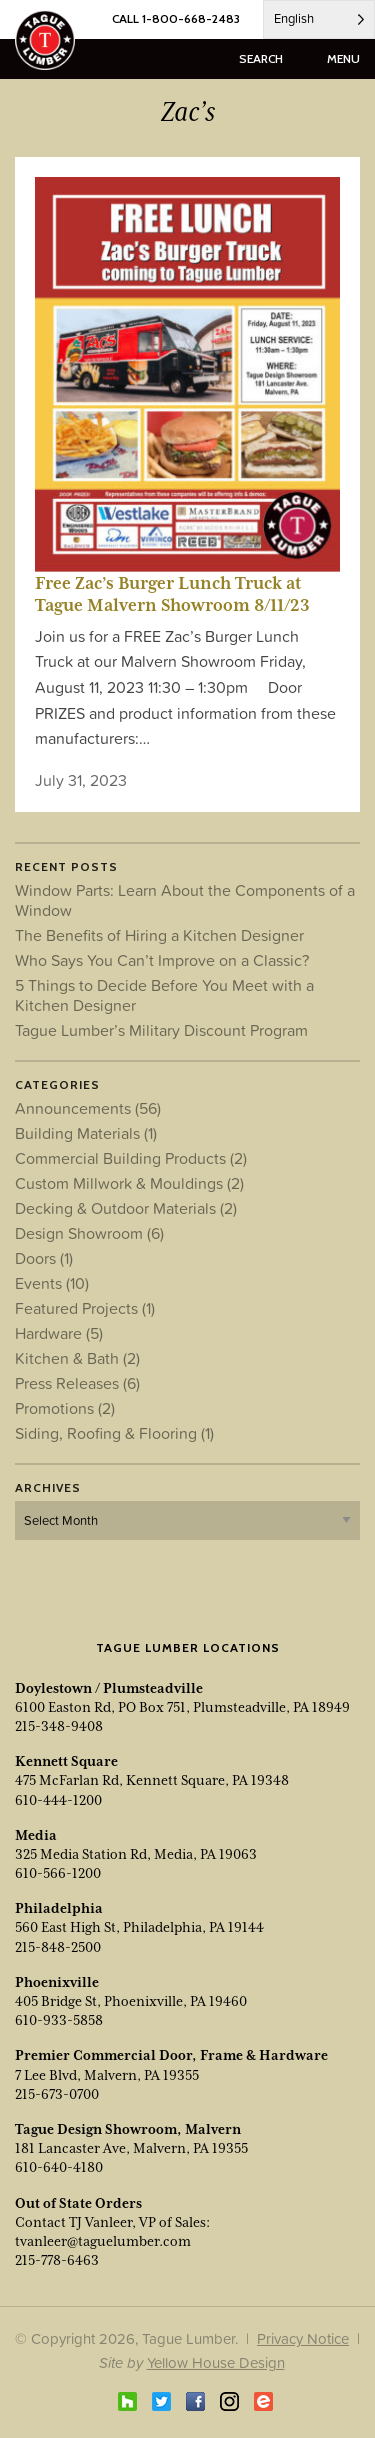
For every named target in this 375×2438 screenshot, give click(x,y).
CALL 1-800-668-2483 (176, 18)
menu (343, 58)
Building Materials (86, 1133)
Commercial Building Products (131, 1158)
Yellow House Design (216, 2362)
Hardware (59, 1333)
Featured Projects (85, 1308)
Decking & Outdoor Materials (126, 1208)
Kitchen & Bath (77, 1358)
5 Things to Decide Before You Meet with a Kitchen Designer (164, 995)
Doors (44, 1258)
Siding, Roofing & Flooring (114, 1433)
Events (52, 1283)
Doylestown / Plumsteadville (109, 1688)
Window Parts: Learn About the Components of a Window (185, 900)
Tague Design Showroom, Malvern (128, 2129)
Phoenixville (57, 1982)
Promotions (65, 1408)
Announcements (88, 1108)
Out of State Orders (78, 2203)
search (261, 58)
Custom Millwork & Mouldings (129, 1183)
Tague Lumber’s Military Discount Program (161, 1030)
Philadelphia (59, 1908)
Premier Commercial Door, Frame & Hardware (171, 2055)
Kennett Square (66, 1761)
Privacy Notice (303, 2338)
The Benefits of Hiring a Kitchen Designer (159, 935)
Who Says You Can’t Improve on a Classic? (162, 960)
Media (36, 1835)
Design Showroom (89, 1233)
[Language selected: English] (319, 19)
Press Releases (77, 1383)
